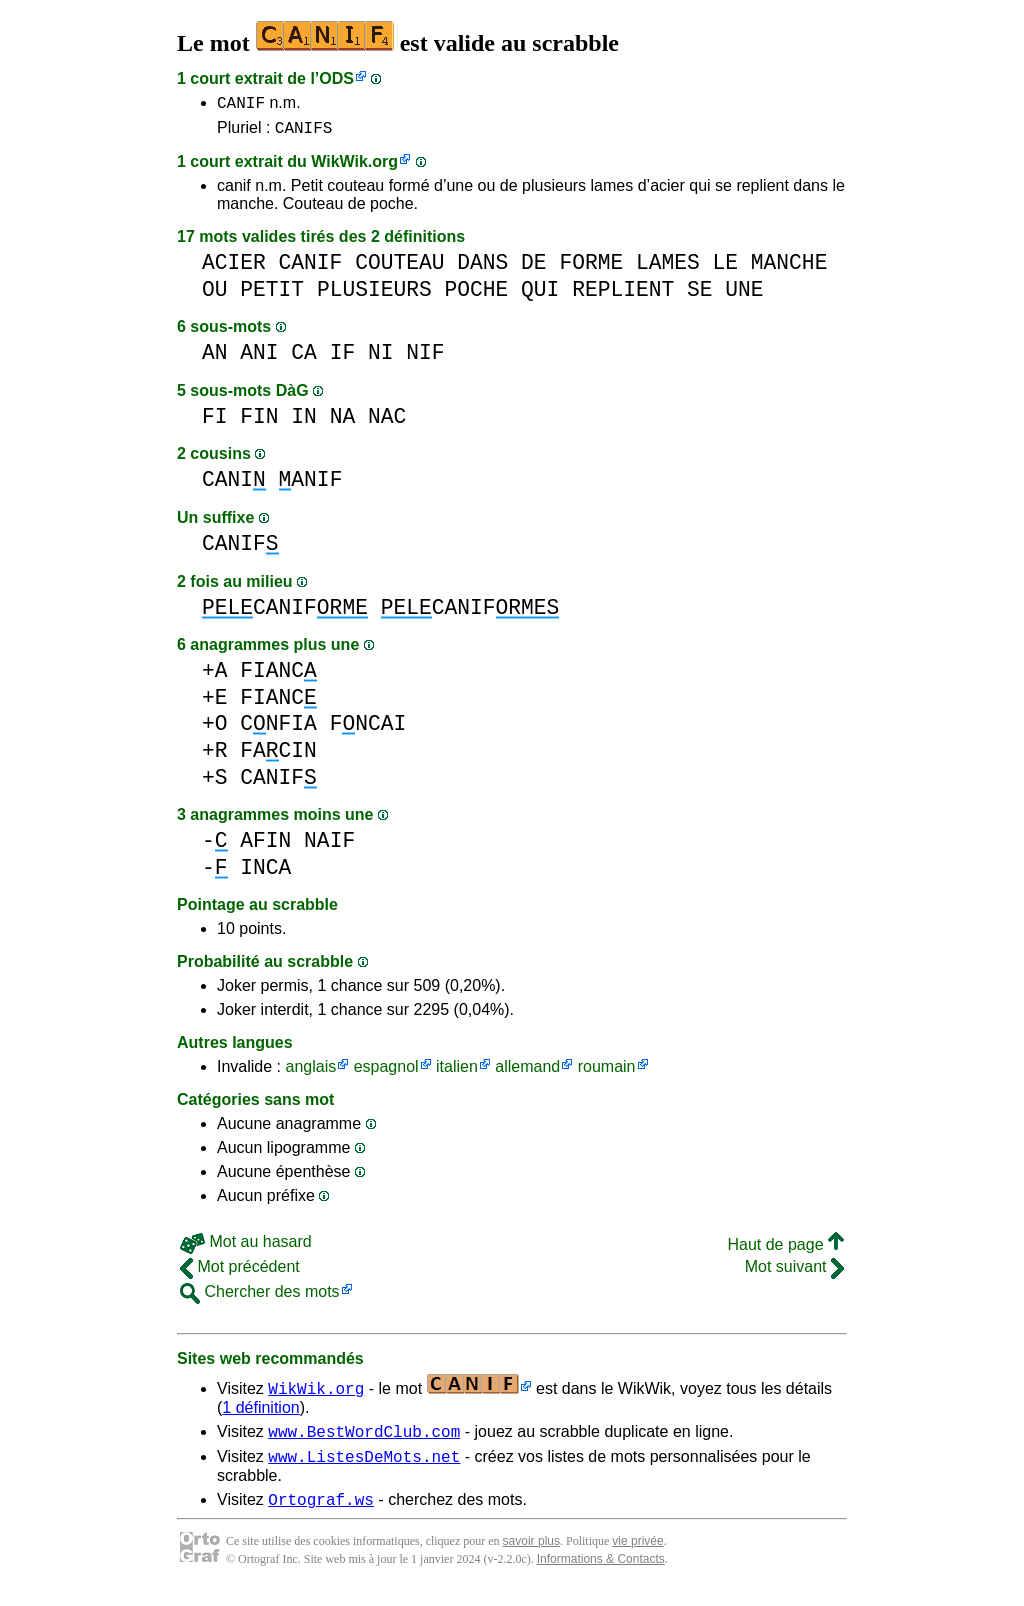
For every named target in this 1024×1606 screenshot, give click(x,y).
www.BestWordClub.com (364, 1440)
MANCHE (789, 268)
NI (381, 358)
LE (725, 268)
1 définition (260, 1413)
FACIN (278, 756)
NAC (387, 422)
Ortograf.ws (321, 1514)
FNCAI (368, 729)
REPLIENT (623, 295)
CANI (234, 485)
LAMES (668, 268)
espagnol (386, 1072)
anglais (310, 1072)
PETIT (272, 295)
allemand (527, 1072)
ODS (336, 78)
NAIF (329, 846)
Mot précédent (240, 1272)
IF (343, 358)
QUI (540, 295)
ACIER (234, 268)
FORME (591, 268)
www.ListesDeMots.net (364, 1468)
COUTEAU (399, 268)
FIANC (278, 676)
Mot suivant (794, 1272)
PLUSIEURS (374, 295)
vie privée (637, 1556)
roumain (607, 1072)
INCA (265, 873)
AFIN (265, 846)
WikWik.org (354, 167)
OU (215, 295)
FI (215, 422)
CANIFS (304, 133)
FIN (259, 422)
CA (304, 358)
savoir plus (531, 1556)
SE (700, 295)
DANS (482, 268)
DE (534, 268)
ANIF (311, 485)
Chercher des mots (260, 1297)
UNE (744, 295)
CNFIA (278, 729)
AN (215, 358)
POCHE (476, 295)
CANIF (241, 105)
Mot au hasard (246, 1247)
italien (457, 1072)
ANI (259, 358)
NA (343, 422)
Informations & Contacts (601, 1574)
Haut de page (785, 1250)
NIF (425, 358)
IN (304, 422)
